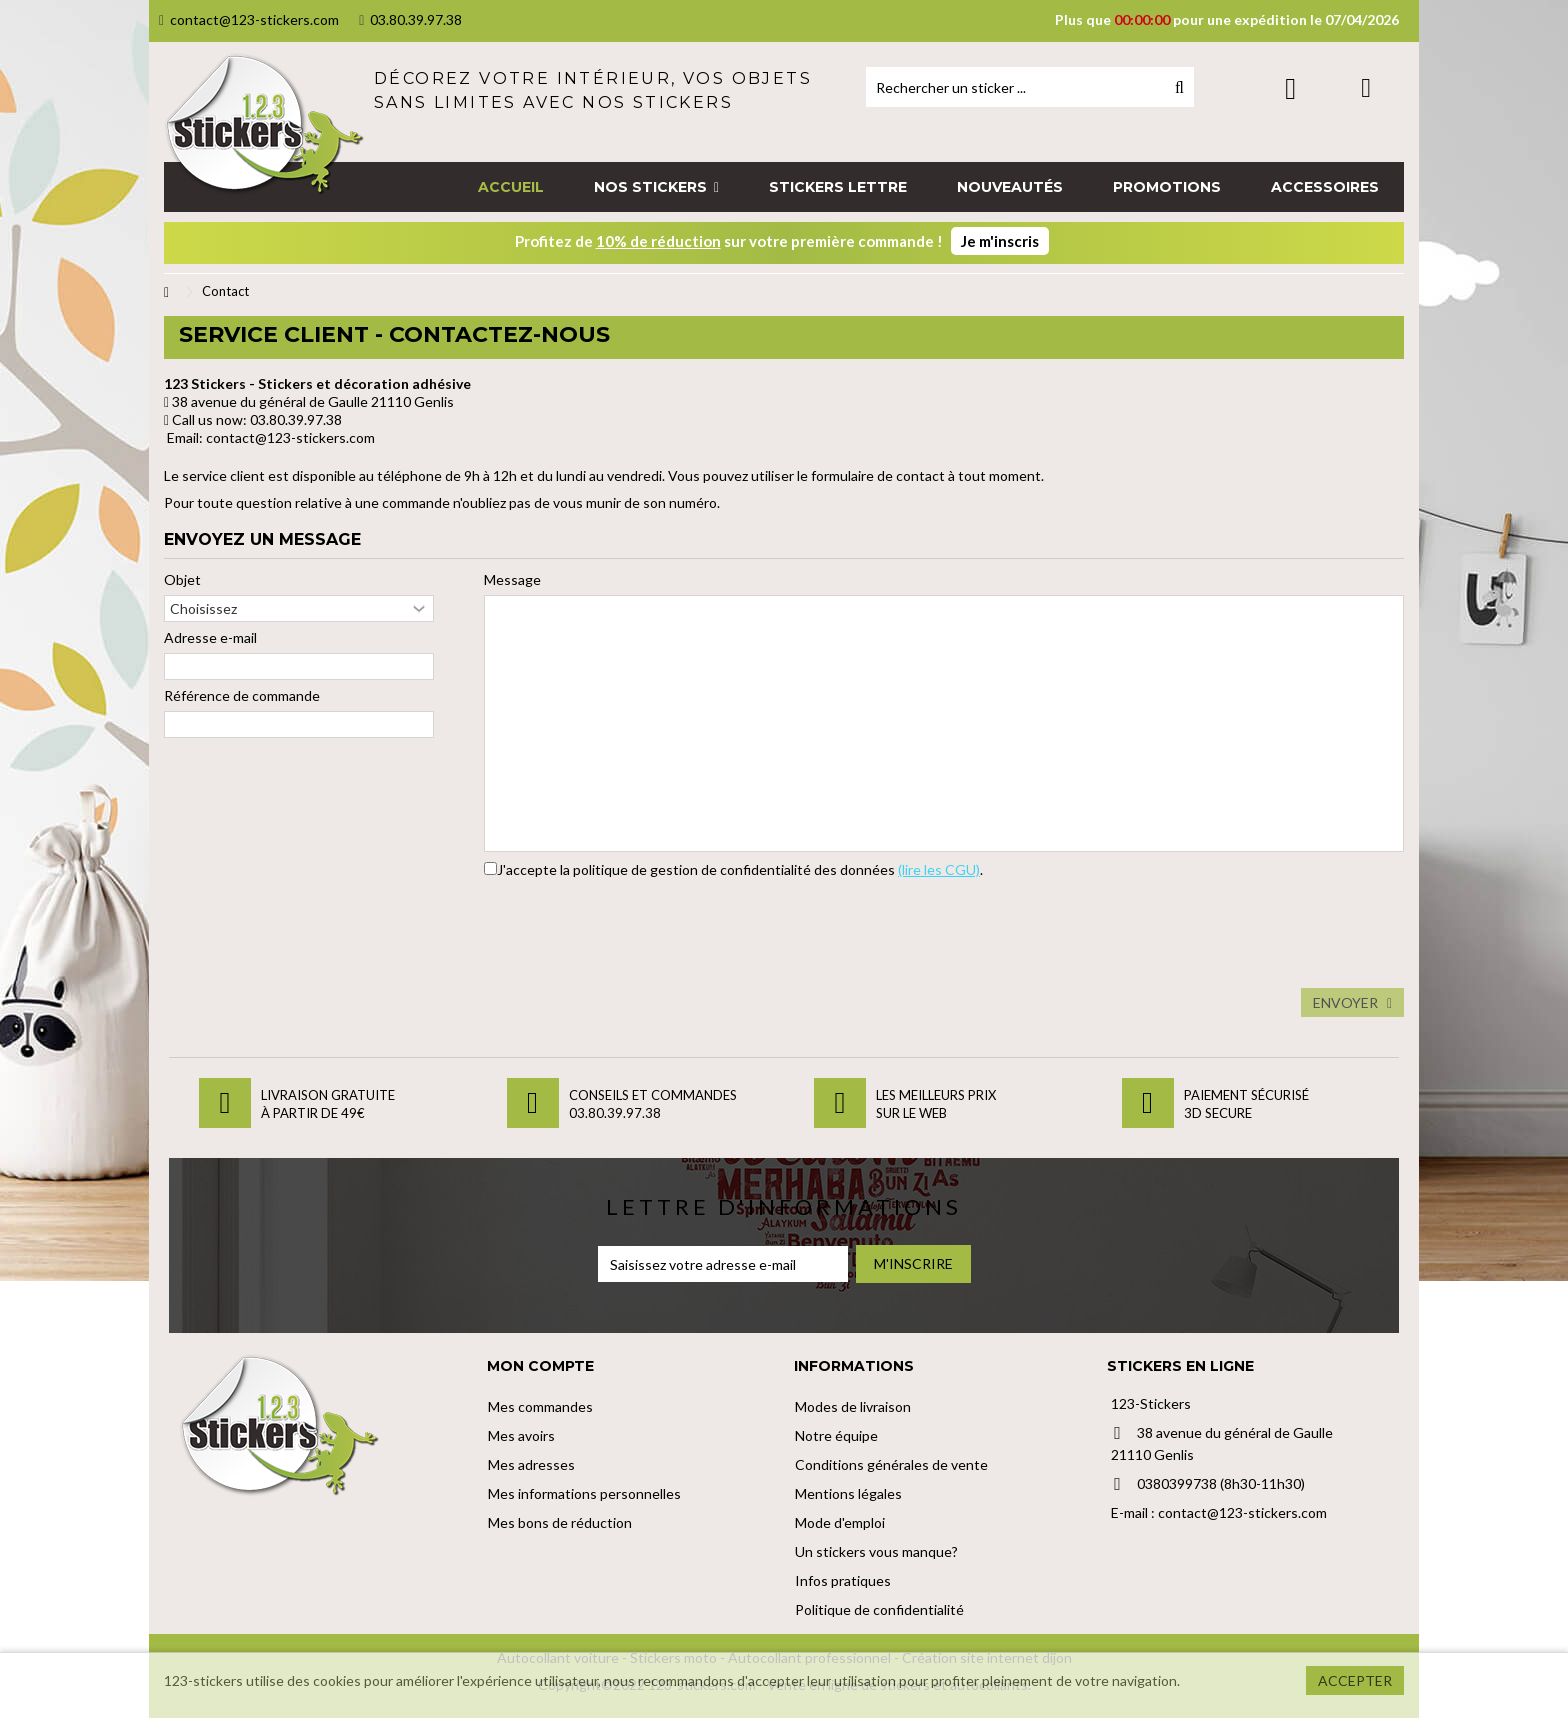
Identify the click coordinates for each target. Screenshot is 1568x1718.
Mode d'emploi (840, 1522)
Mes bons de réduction (560, 1522)
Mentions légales (848, 1493)
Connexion (1290, 88)
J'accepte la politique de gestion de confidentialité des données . (740, 869)
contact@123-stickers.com (249, 19)
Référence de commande (242, 695)
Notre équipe (836, 1435)
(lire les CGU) (939, 869)
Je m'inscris (1000, 241)
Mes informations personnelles (584, 1493)
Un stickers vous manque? (876, 1551)
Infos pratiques (843, 1580)
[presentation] (636, 929)
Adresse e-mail (210, 637)
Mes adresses (531, 1464)
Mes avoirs (521, 1435)
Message (512, 579)
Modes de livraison (853, 1406)
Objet (182, 579)
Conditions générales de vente (891, 1464)
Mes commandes (540, 1406)
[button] (656, 187)
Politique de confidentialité (879, 1609)
